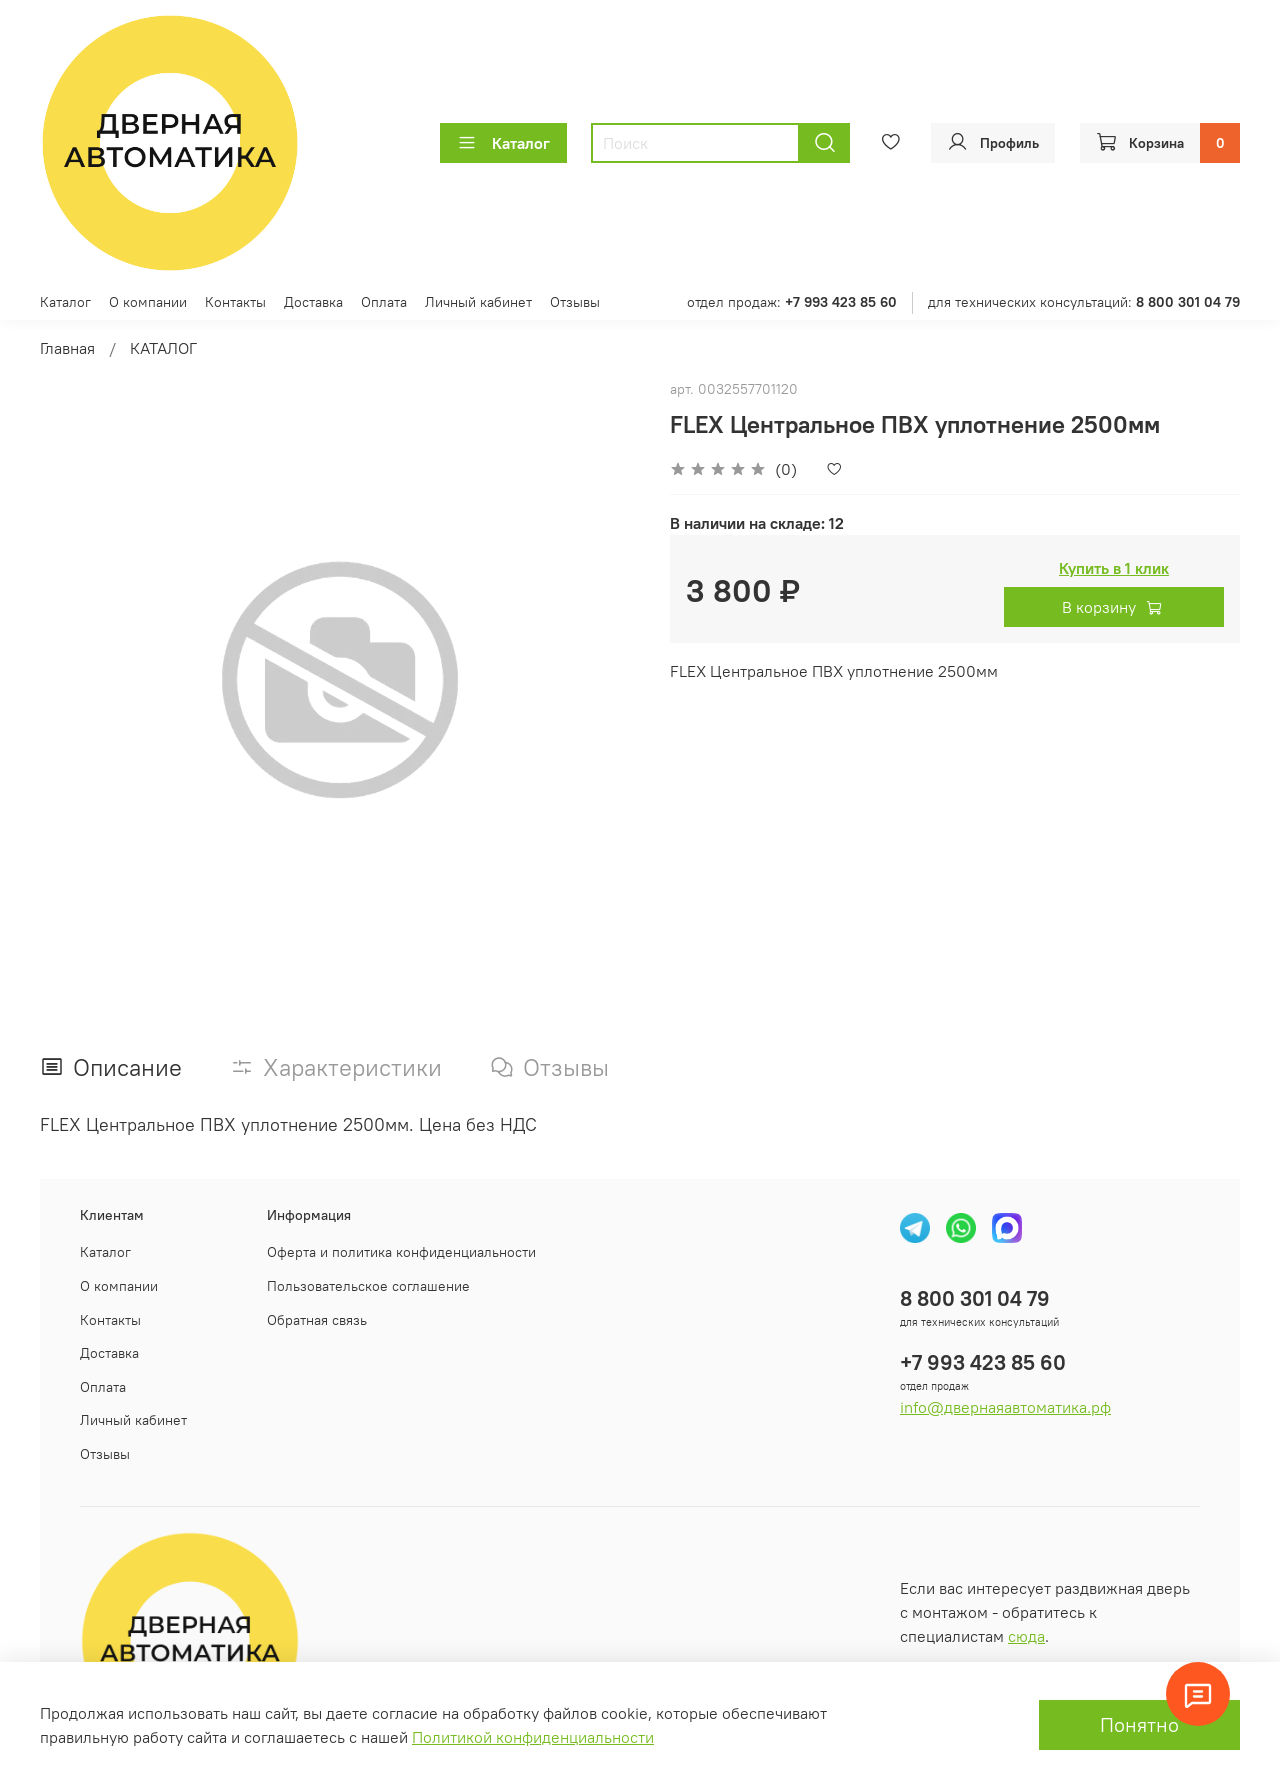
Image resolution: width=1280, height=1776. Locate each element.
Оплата (384, 302)
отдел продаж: (792, 302)
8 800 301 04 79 (975, 1298)
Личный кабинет (478, 302)
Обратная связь (317, 1320)
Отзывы (575, 302)
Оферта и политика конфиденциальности (401, 1252)
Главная (67, 348)
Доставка (313, 302)
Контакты (235, 302)
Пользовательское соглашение (368, 1286)
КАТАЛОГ (163, 348)
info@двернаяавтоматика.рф (1005, 1407)
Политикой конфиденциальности (533, 1737)
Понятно (1139, 1724)
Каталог (503, 143)
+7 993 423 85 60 (983, 1362)
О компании (148, 302)
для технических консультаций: (1084, 302)
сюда (1026, 1636)
